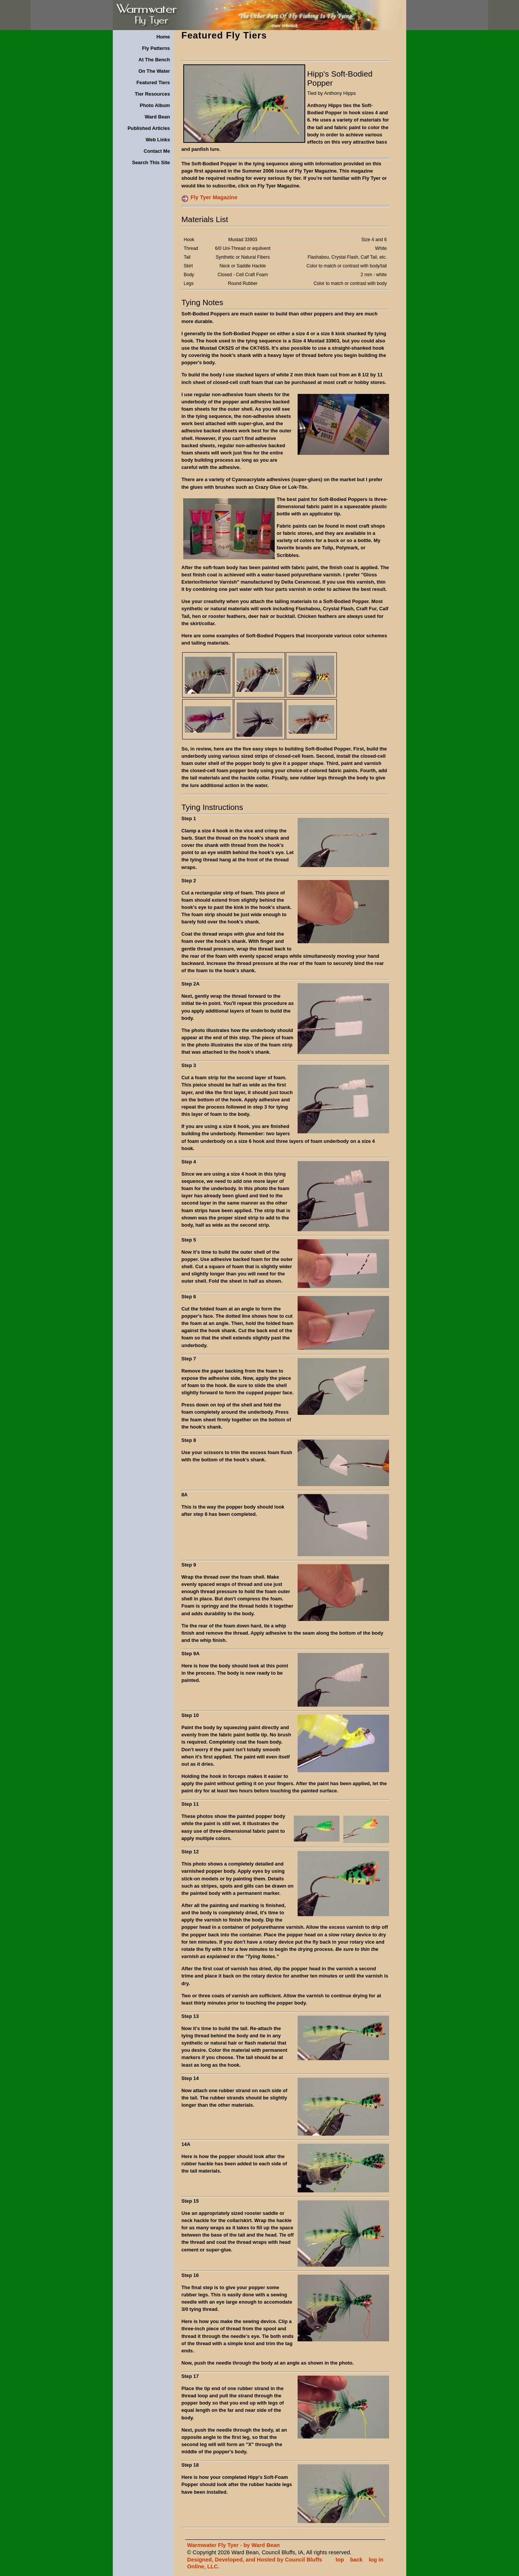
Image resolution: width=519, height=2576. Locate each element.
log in (376, 2560)
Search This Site (151, 162)
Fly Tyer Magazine (214, 197)
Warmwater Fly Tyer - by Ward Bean (233, 2545)
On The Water (154, 71)
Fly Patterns (156, 48)
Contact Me (157, 151)
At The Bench (154, 59)
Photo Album (155, 105)
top (339, 2560)
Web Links (158, 139)
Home (163, 37)
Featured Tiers (153, 82)
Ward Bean (157, 117)
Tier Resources (152, 94)
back (356, 2560)
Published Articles (149, 128)
